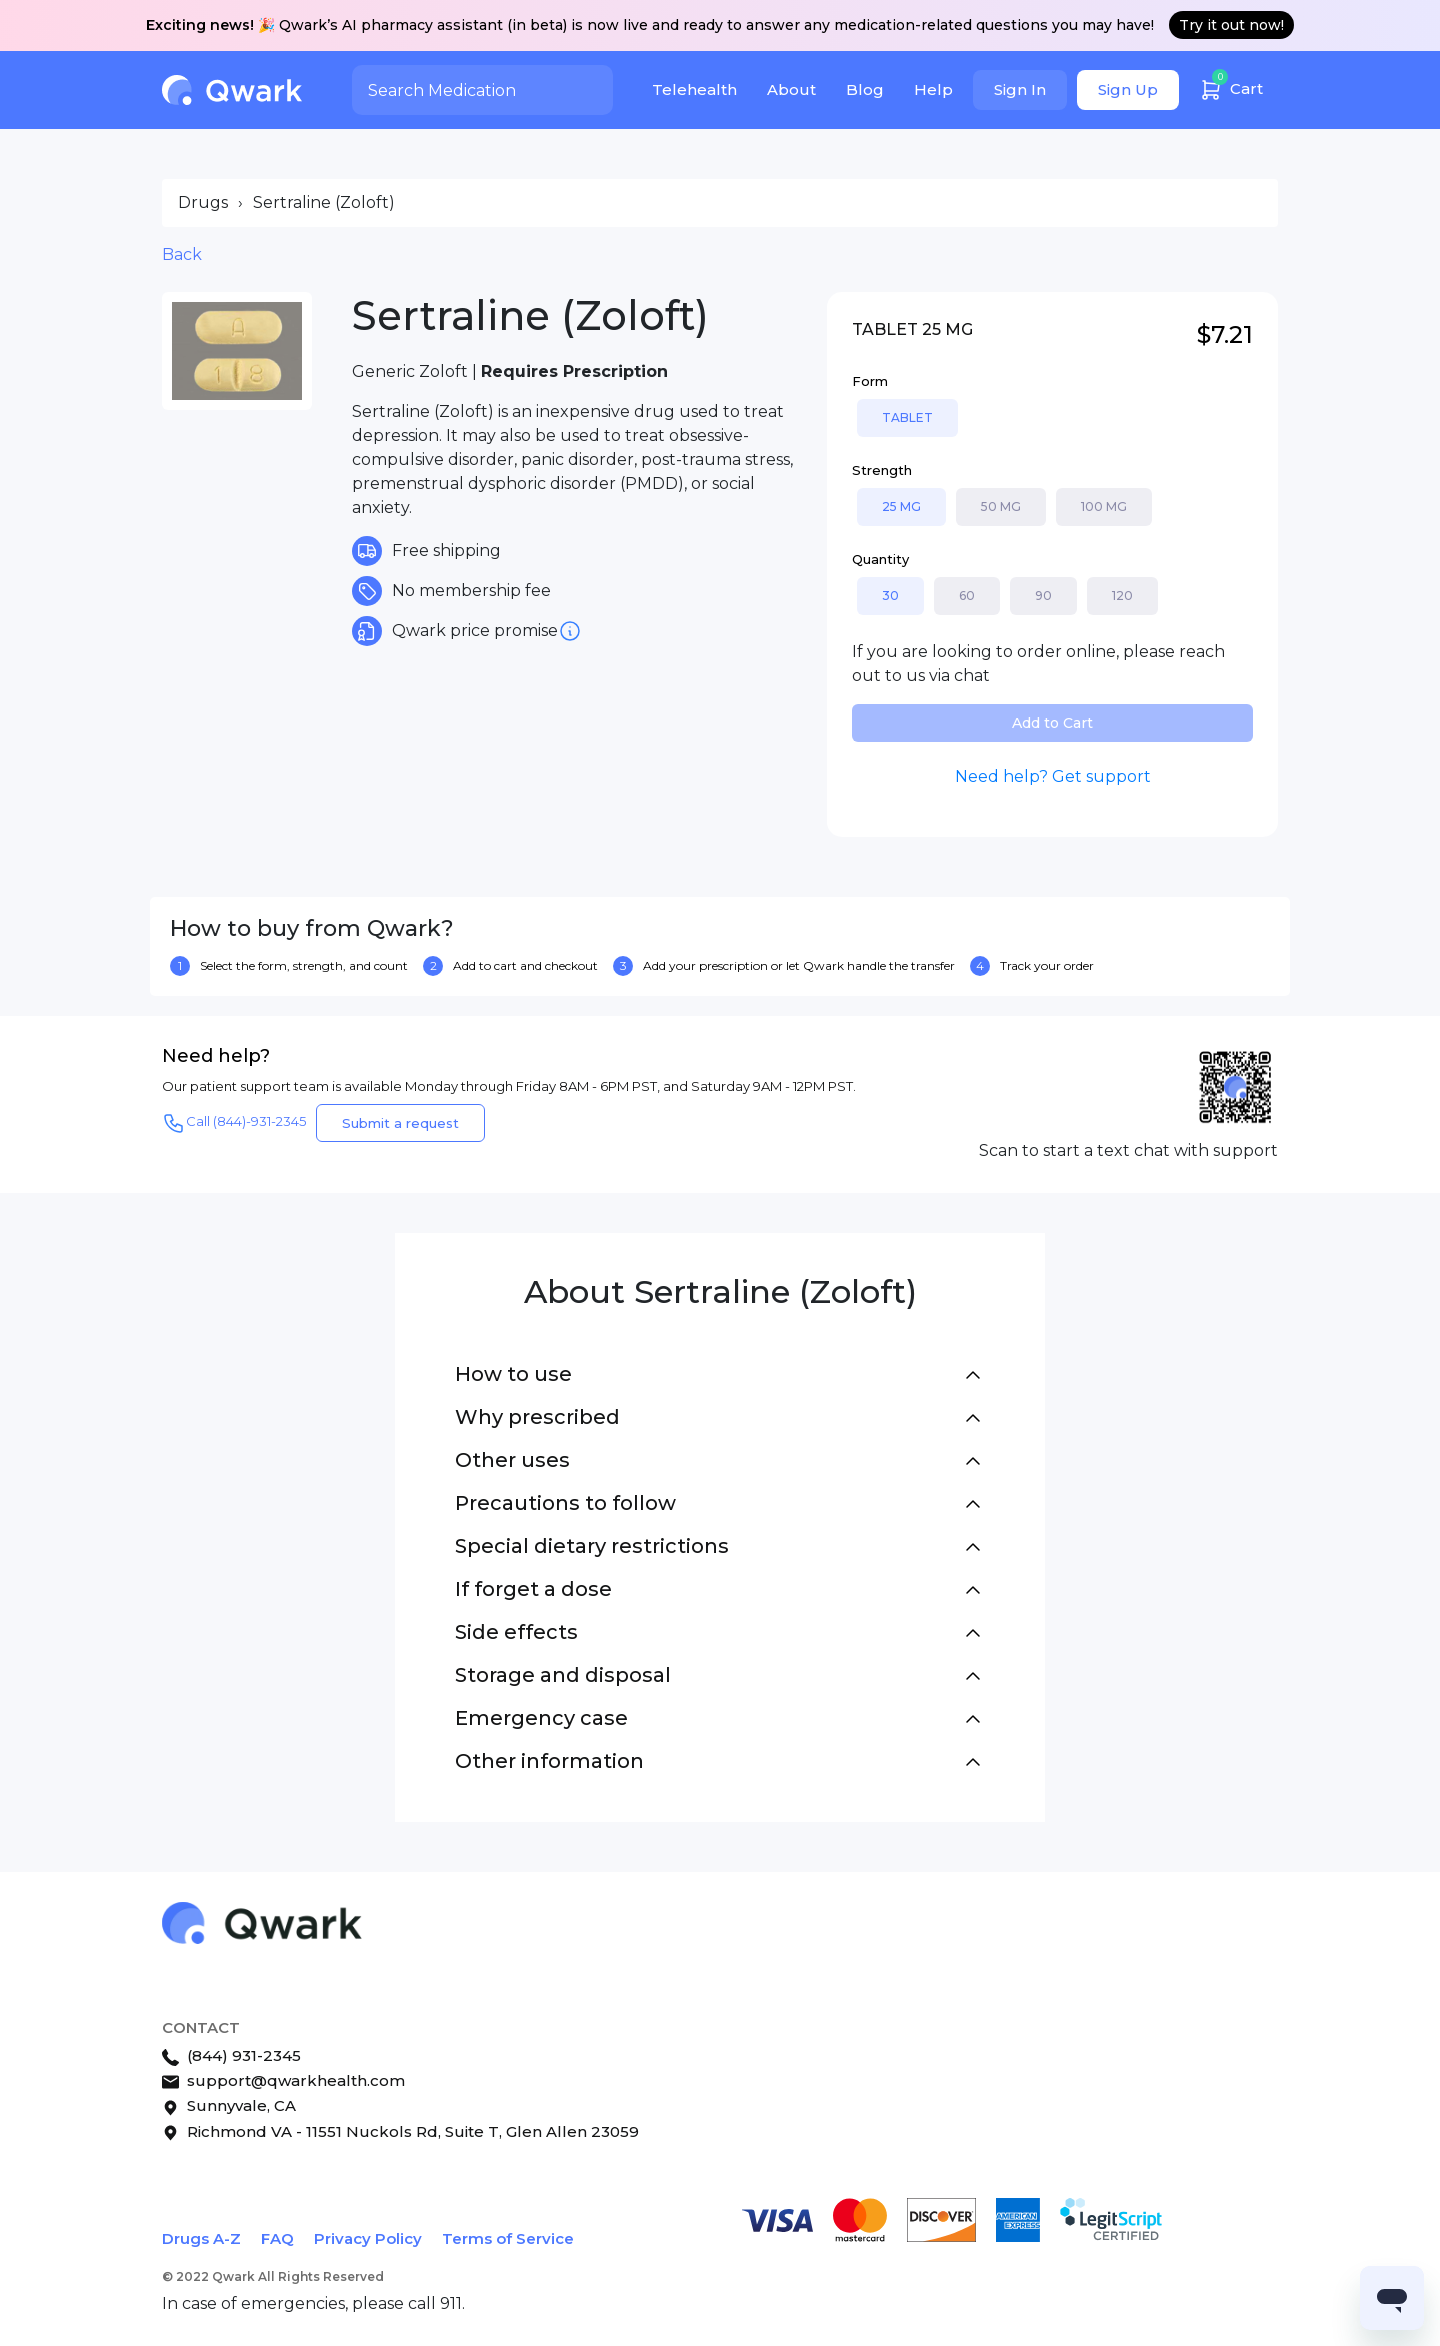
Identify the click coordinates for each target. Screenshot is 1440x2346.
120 (1122, 595)
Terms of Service (508, 2238)
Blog (865, 89)
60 (967, 595)
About (791, 89)
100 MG (1104, 506)
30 (890, 595)
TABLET (907, 417)
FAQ (277, 2238)
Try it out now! (1231, 25)
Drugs (203, 202)
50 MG (1001, 506)
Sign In (1020, 89)
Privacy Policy (368, 2238)
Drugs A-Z (201, 2238)
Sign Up (1128, 89)
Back (182, 254)
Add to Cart (1052, 723)
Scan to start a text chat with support (1128, 1150)
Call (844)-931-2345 (234, 1123)
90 (1043, 595)
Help (933, 89)
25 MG (901, 506)
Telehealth (694, 89)
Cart (1231, 86)
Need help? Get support (1053, 776)
